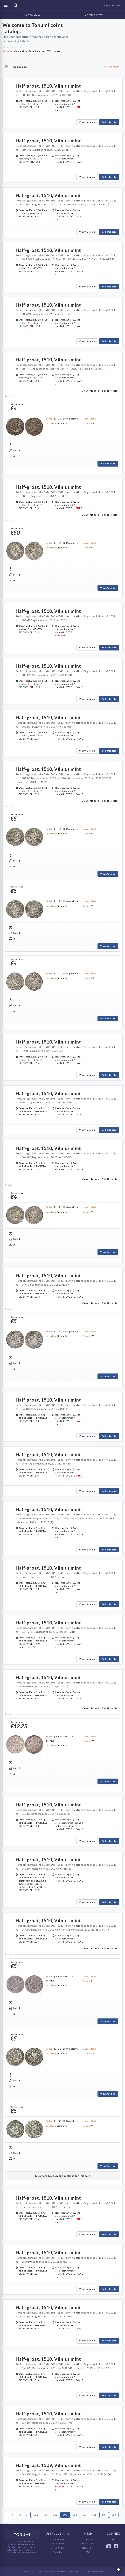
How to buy (88, 2543)
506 (94, 2515)
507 (104, 2515)
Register (116, 5)
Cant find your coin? (58, 2539)
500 (36, 2515)
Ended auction (37, 51)
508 (114, 2515)
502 (55, 2515)
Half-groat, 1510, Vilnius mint (48, 86)
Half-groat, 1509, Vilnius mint (48, 2465)
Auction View (31, 15)
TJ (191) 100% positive (66, 418)
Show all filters (111, 66)
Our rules (57, 2552)
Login (107, 5)
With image (53, 51)
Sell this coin (109, 122)
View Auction (107, 463)
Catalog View (94, 15)
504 (75, 2515)
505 (85, 2515)
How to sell (88, 2547)
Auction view (57, 2543)
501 (45, 2515)
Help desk (88, 2539)
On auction (20, 51)
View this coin (87, 122)
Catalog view (57, 2547)
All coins (7, 51)
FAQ (88, 2552)
